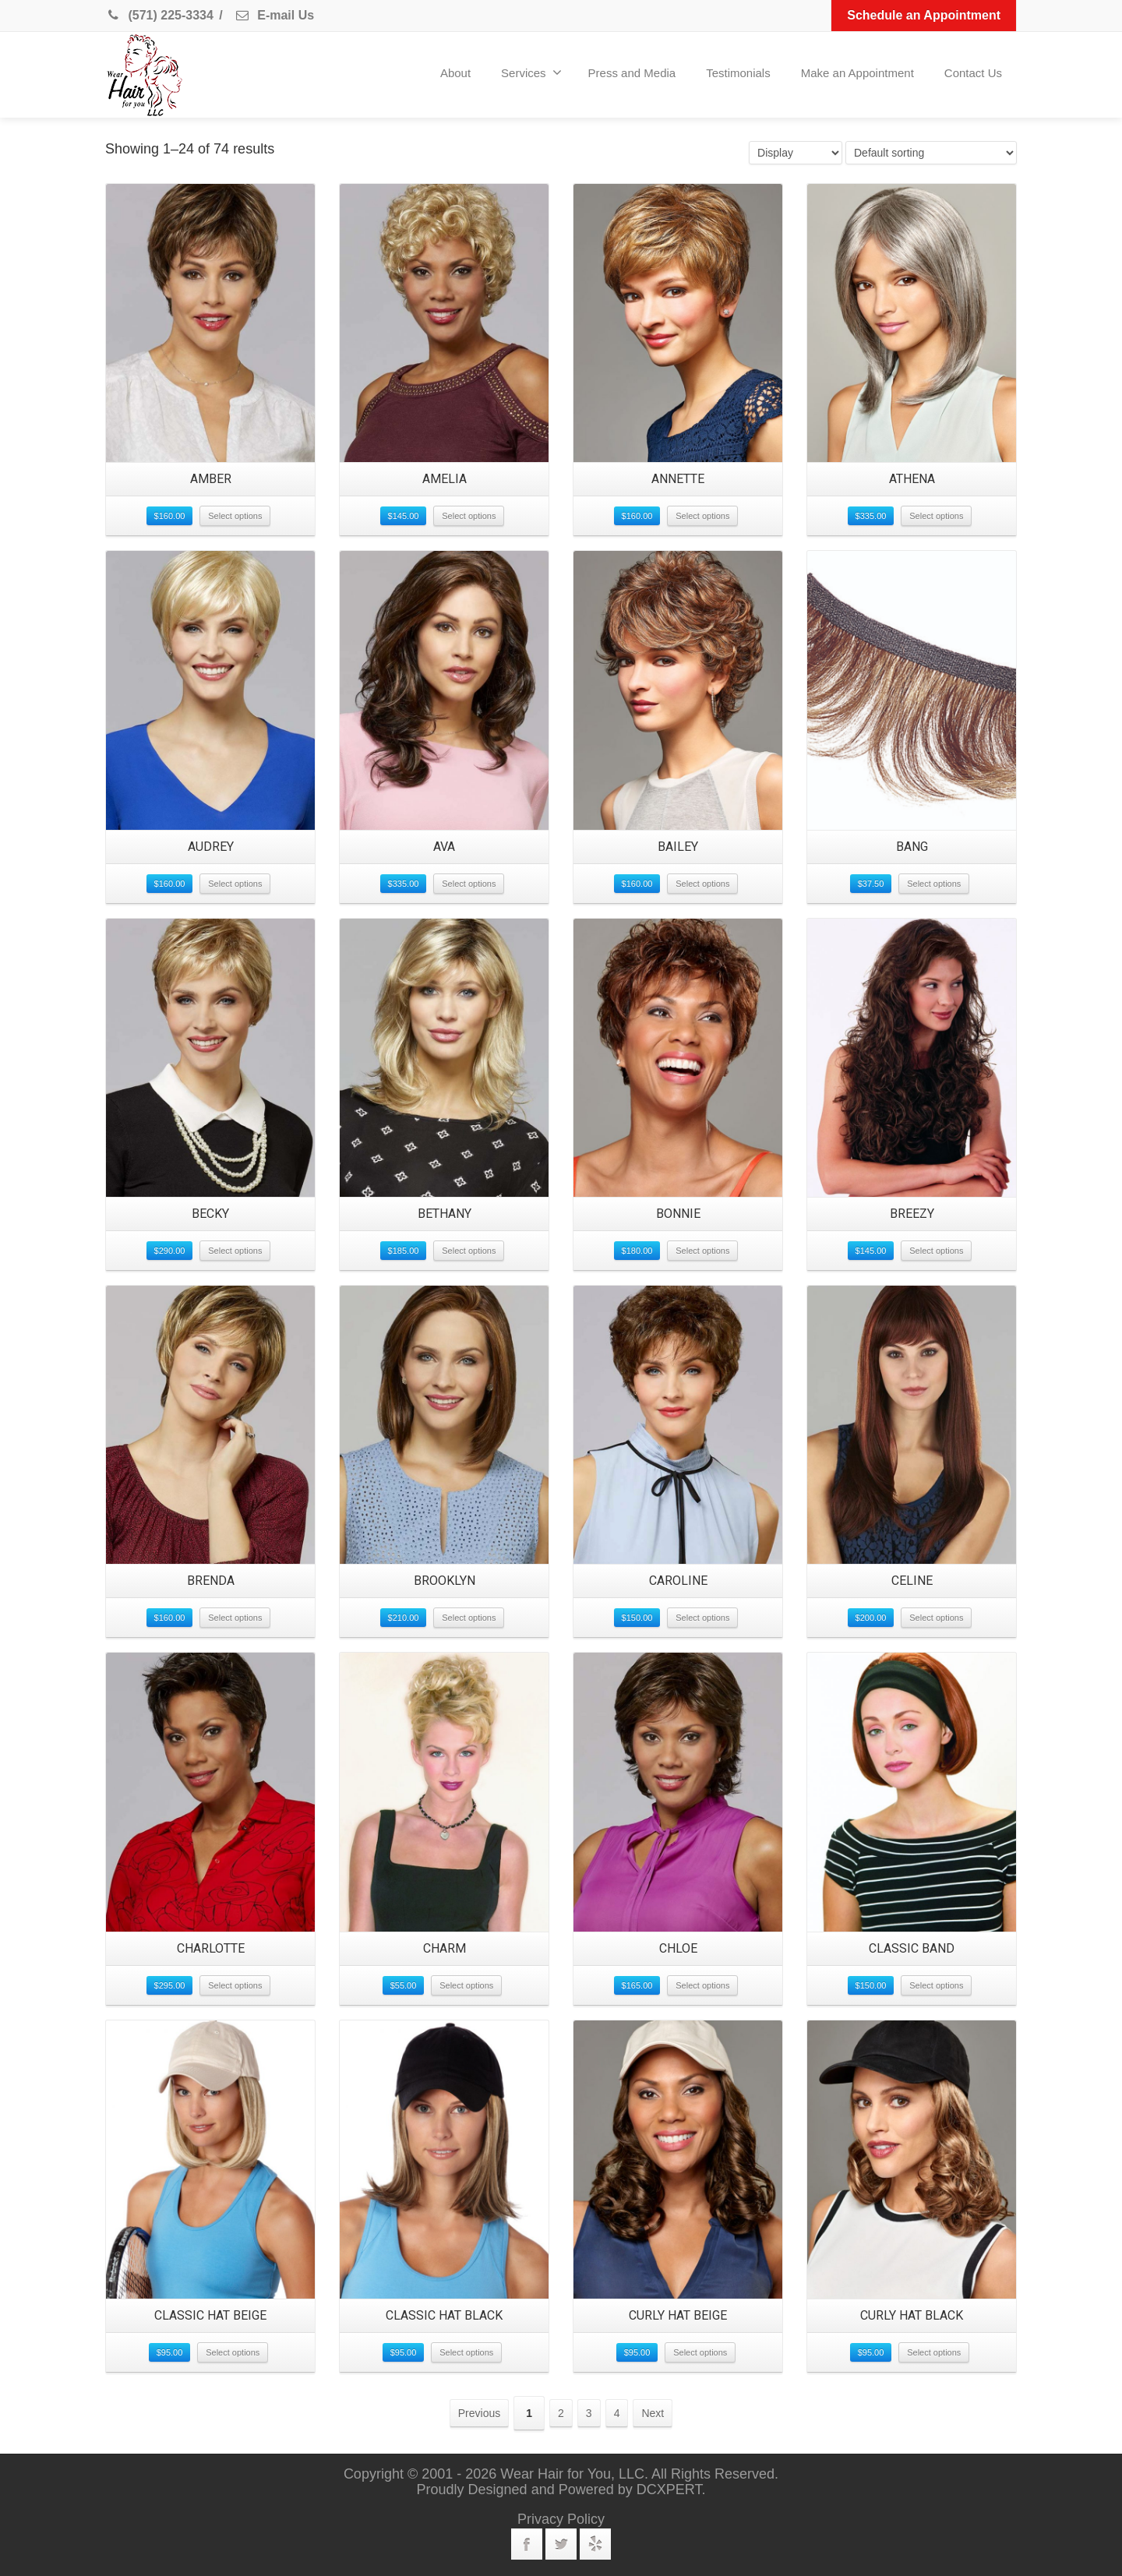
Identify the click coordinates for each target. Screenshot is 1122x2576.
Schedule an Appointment (923, 15)
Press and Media (632, 72)
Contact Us (973, 72)
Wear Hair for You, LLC (572, 2474)
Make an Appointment (857, 72)
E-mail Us (274, 15)
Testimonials (738, 72)
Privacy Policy (561, 2519)
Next (652, 2413)
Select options (235, 515)
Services (531, 72)
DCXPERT (669, 2489)
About (455, 72)
